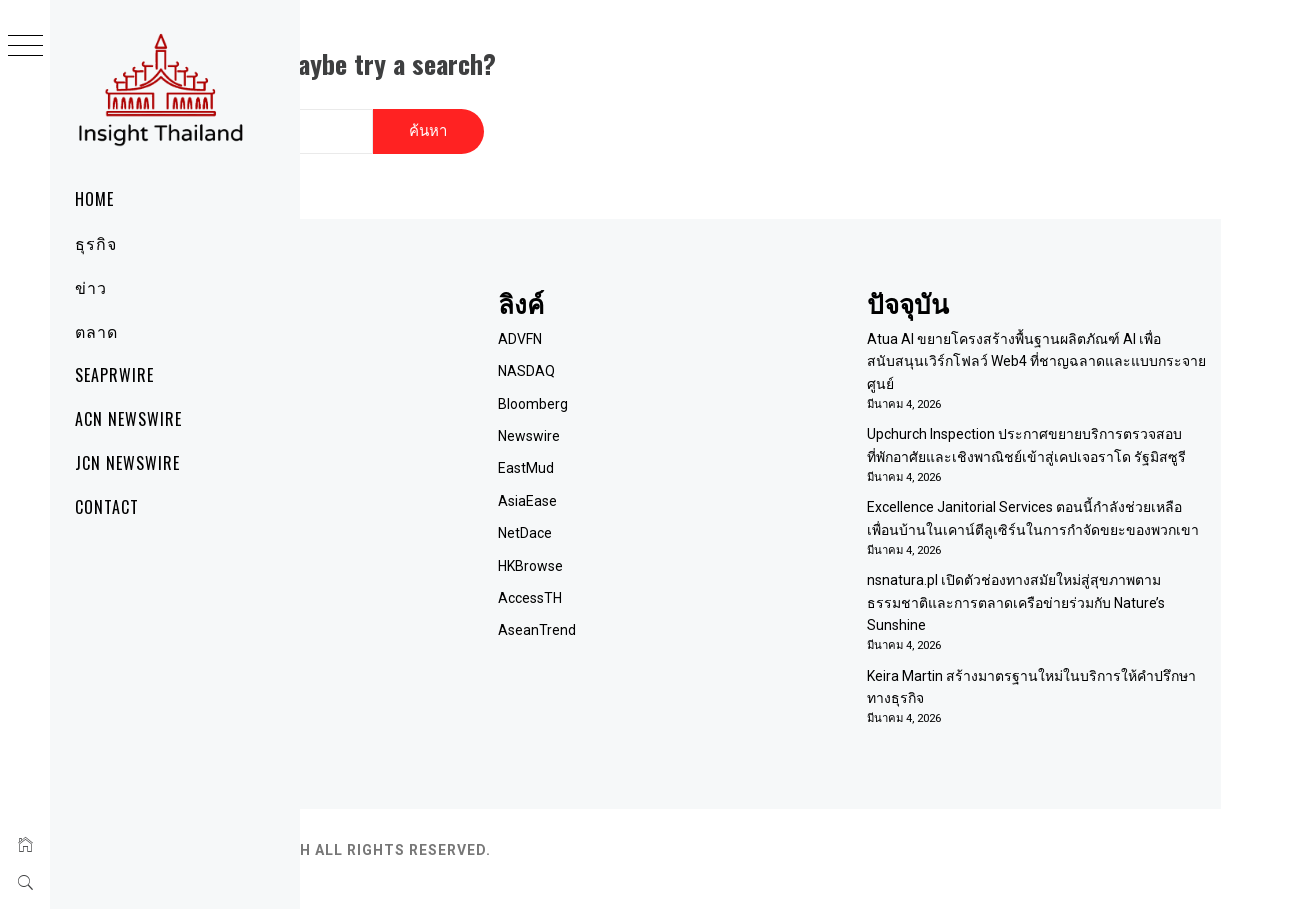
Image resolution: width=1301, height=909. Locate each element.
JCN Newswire (127, 463)
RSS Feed (425, 442)
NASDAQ (703, 345)
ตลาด (96, 331)
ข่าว (91, 287)
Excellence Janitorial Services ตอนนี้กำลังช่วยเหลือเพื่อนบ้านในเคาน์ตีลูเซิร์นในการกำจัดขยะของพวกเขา (1080, 525)
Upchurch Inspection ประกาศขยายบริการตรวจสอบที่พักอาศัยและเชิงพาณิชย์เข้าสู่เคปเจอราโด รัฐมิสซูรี (1063, 430)
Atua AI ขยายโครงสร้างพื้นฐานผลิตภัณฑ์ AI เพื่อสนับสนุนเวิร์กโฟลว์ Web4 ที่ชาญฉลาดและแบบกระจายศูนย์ (1077, 334)
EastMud (703, 442)
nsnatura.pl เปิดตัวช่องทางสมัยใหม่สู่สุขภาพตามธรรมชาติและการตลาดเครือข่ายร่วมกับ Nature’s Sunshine (1079, 620)
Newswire (706, 409)
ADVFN (697, 312)
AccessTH (707, 571)
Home (94, 199)
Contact (107, 507)
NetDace (702, 507)
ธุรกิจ (96, 243)
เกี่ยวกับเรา (428, 345)
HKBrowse (707, 539)
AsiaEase (704, 474)
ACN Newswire (128, 419)
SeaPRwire (114, 375)
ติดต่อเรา (423, 377)
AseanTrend (714, 604)
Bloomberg (710, 377)
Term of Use (434, 409)
